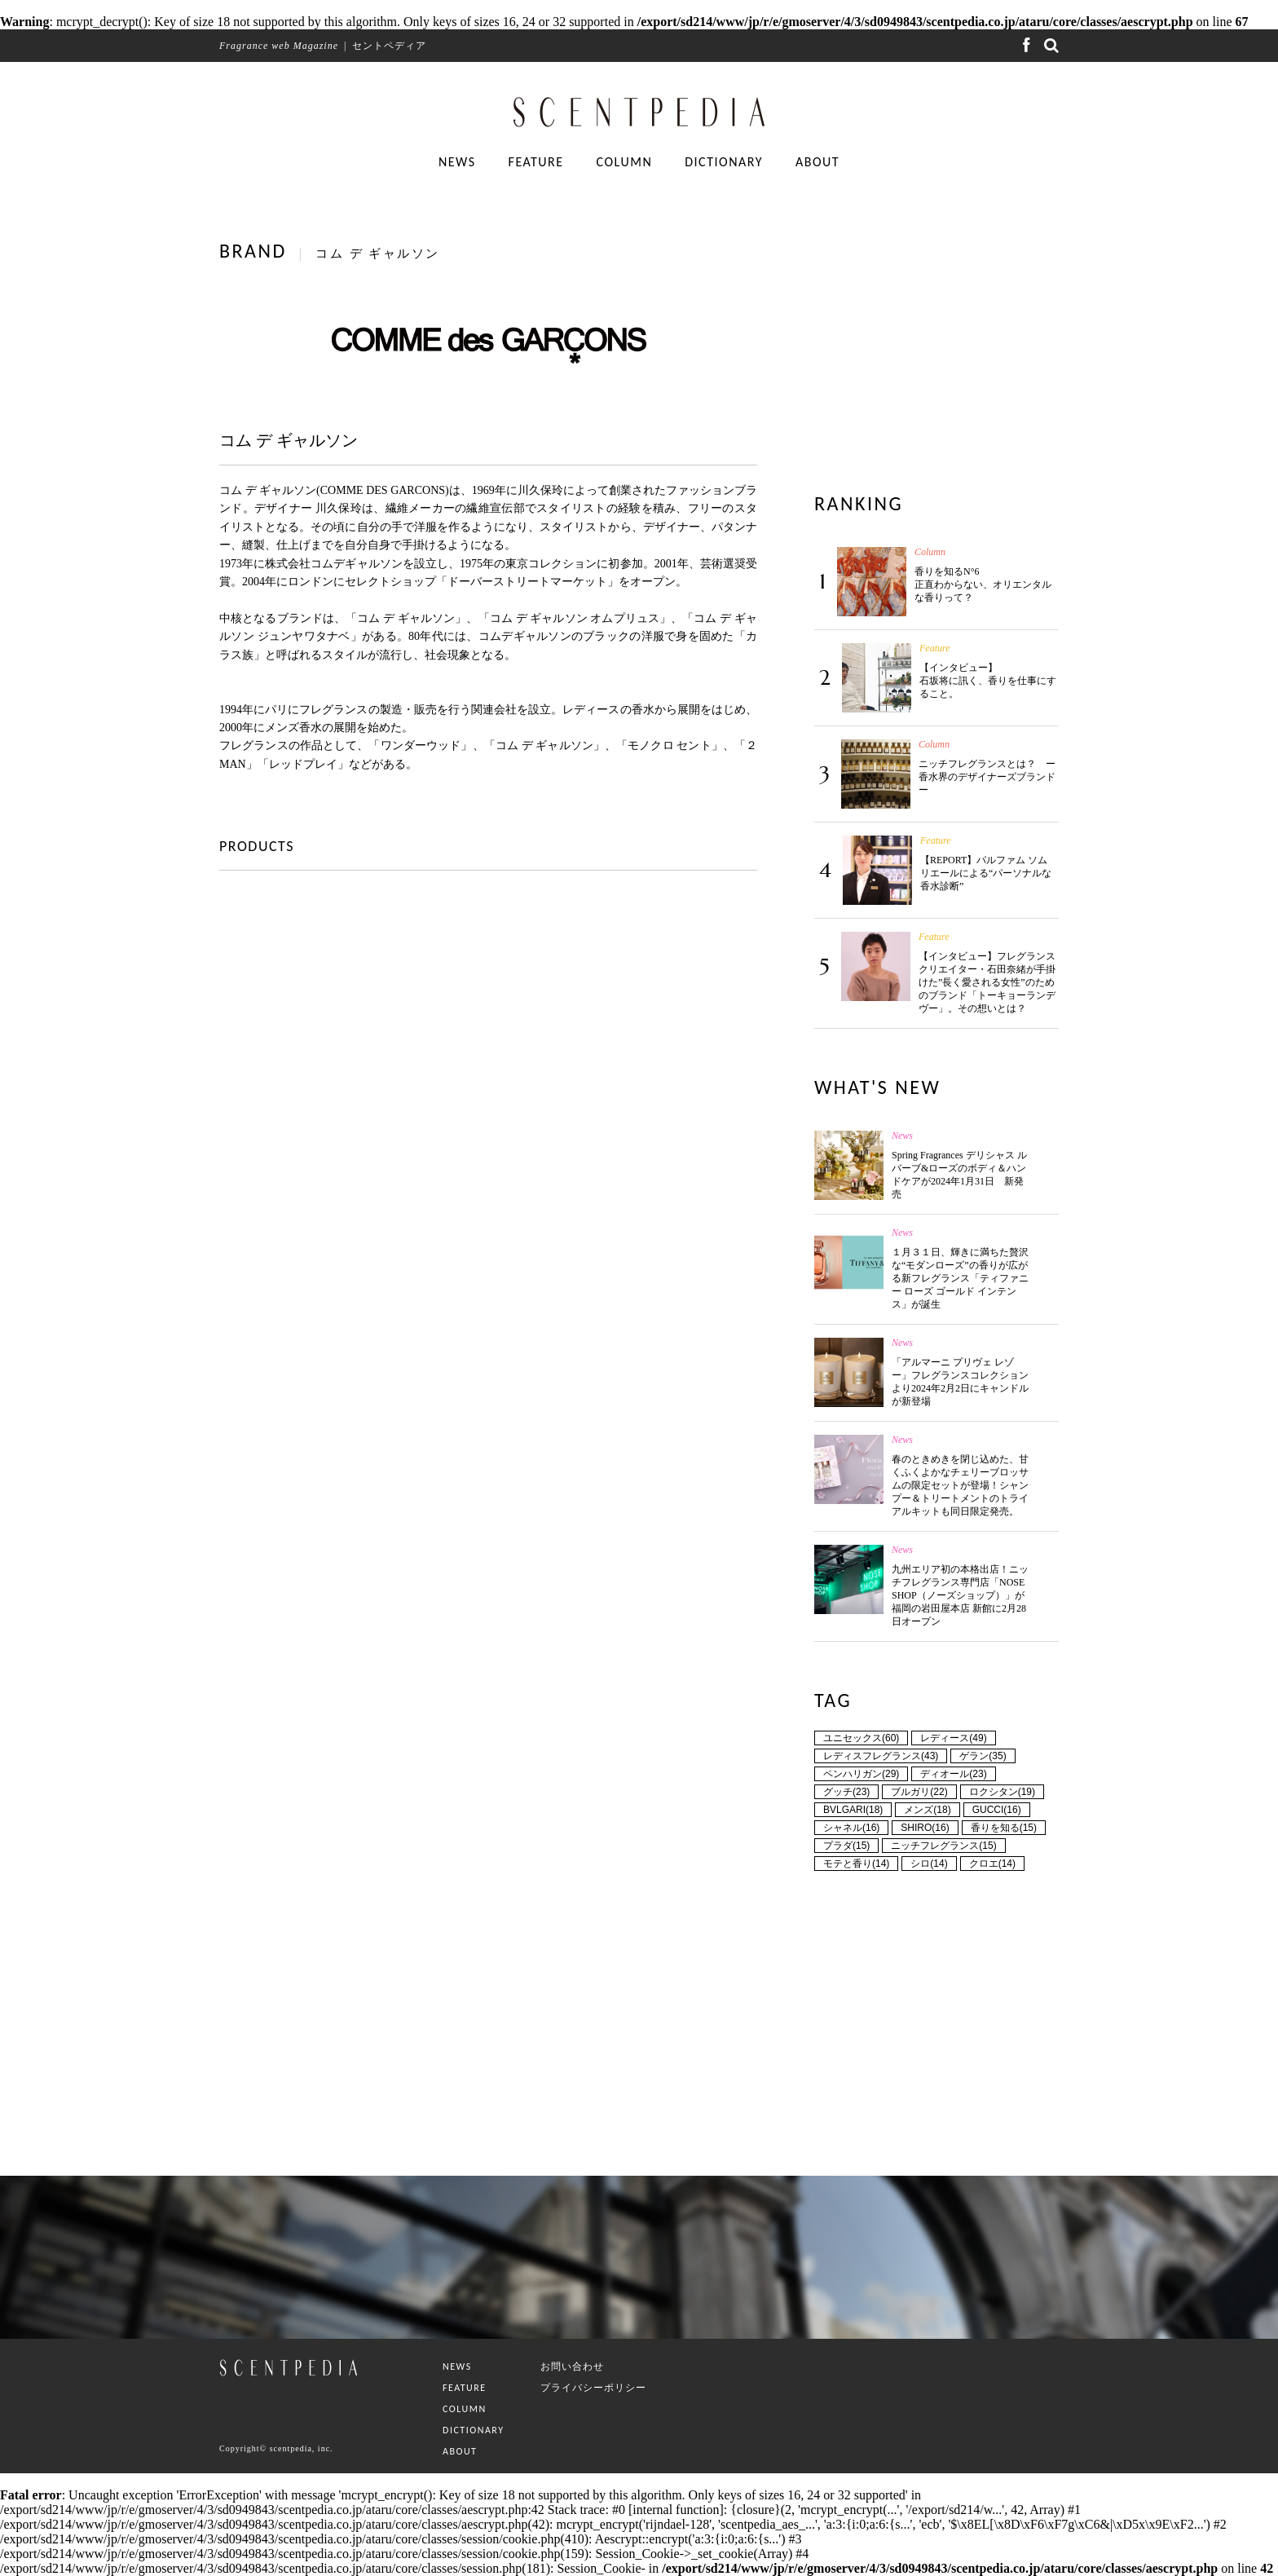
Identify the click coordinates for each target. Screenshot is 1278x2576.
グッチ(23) (846, 1792)
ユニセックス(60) (861, 1738)
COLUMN (625, 162)
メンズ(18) (927, 1810)
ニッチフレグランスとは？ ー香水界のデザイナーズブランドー (987, 777)
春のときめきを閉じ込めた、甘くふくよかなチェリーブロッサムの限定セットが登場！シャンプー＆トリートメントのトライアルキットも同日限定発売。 (960, 1485)
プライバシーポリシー (593, 2387)
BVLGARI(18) (853, 1810)
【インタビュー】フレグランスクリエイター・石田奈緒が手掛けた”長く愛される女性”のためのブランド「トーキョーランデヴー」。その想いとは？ (987, 982)
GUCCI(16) (996, 1810)
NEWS (457, 162)
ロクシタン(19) (1002, 1792)
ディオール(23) (953, 1774)
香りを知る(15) (1004, 1828)
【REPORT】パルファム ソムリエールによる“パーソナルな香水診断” (985, 873)
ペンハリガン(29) (861, 1774)
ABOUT (817, 162)
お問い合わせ (572, 2366)
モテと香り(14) (856, 1863)
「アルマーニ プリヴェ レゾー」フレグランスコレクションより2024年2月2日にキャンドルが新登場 (960, 1381)
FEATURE (536, 162)
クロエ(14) (992, 1863)
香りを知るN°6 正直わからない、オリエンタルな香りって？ (982, 584)
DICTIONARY (724, 162)
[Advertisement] (936, 343)
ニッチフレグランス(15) (943, 1845)
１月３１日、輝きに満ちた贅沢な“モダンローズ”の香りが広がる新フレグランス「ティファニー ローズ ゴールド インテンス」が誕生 (960, 1278)
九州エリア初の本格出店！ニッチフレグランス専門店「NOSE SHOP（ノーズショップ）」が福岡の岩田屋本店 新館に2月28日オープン (960, 1595)
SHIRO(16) (925, 1828)
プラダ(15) (846, 1845)
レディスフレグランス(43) (880, 1756)
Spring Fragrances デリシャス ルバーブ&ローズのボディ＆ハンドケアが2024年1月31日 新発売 (959, 1174)
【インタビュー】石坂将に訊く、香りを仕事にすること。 (987, 680)
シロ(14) (928, 1863)
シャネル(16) (851, 1828)
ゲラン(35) (982, 1756)
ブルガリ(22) (919, 1792)
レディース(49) (953, 1738)
